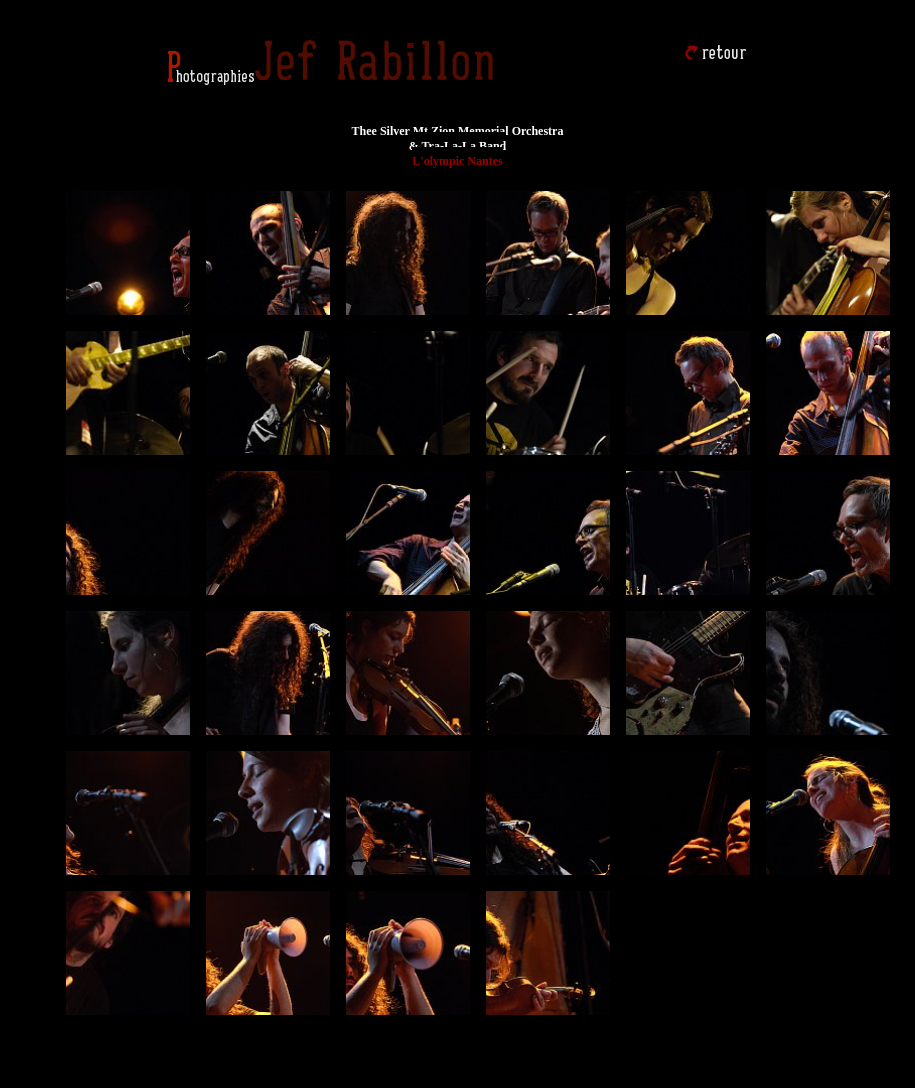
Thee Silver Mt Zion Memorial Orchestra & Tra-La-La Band (458, 138)
